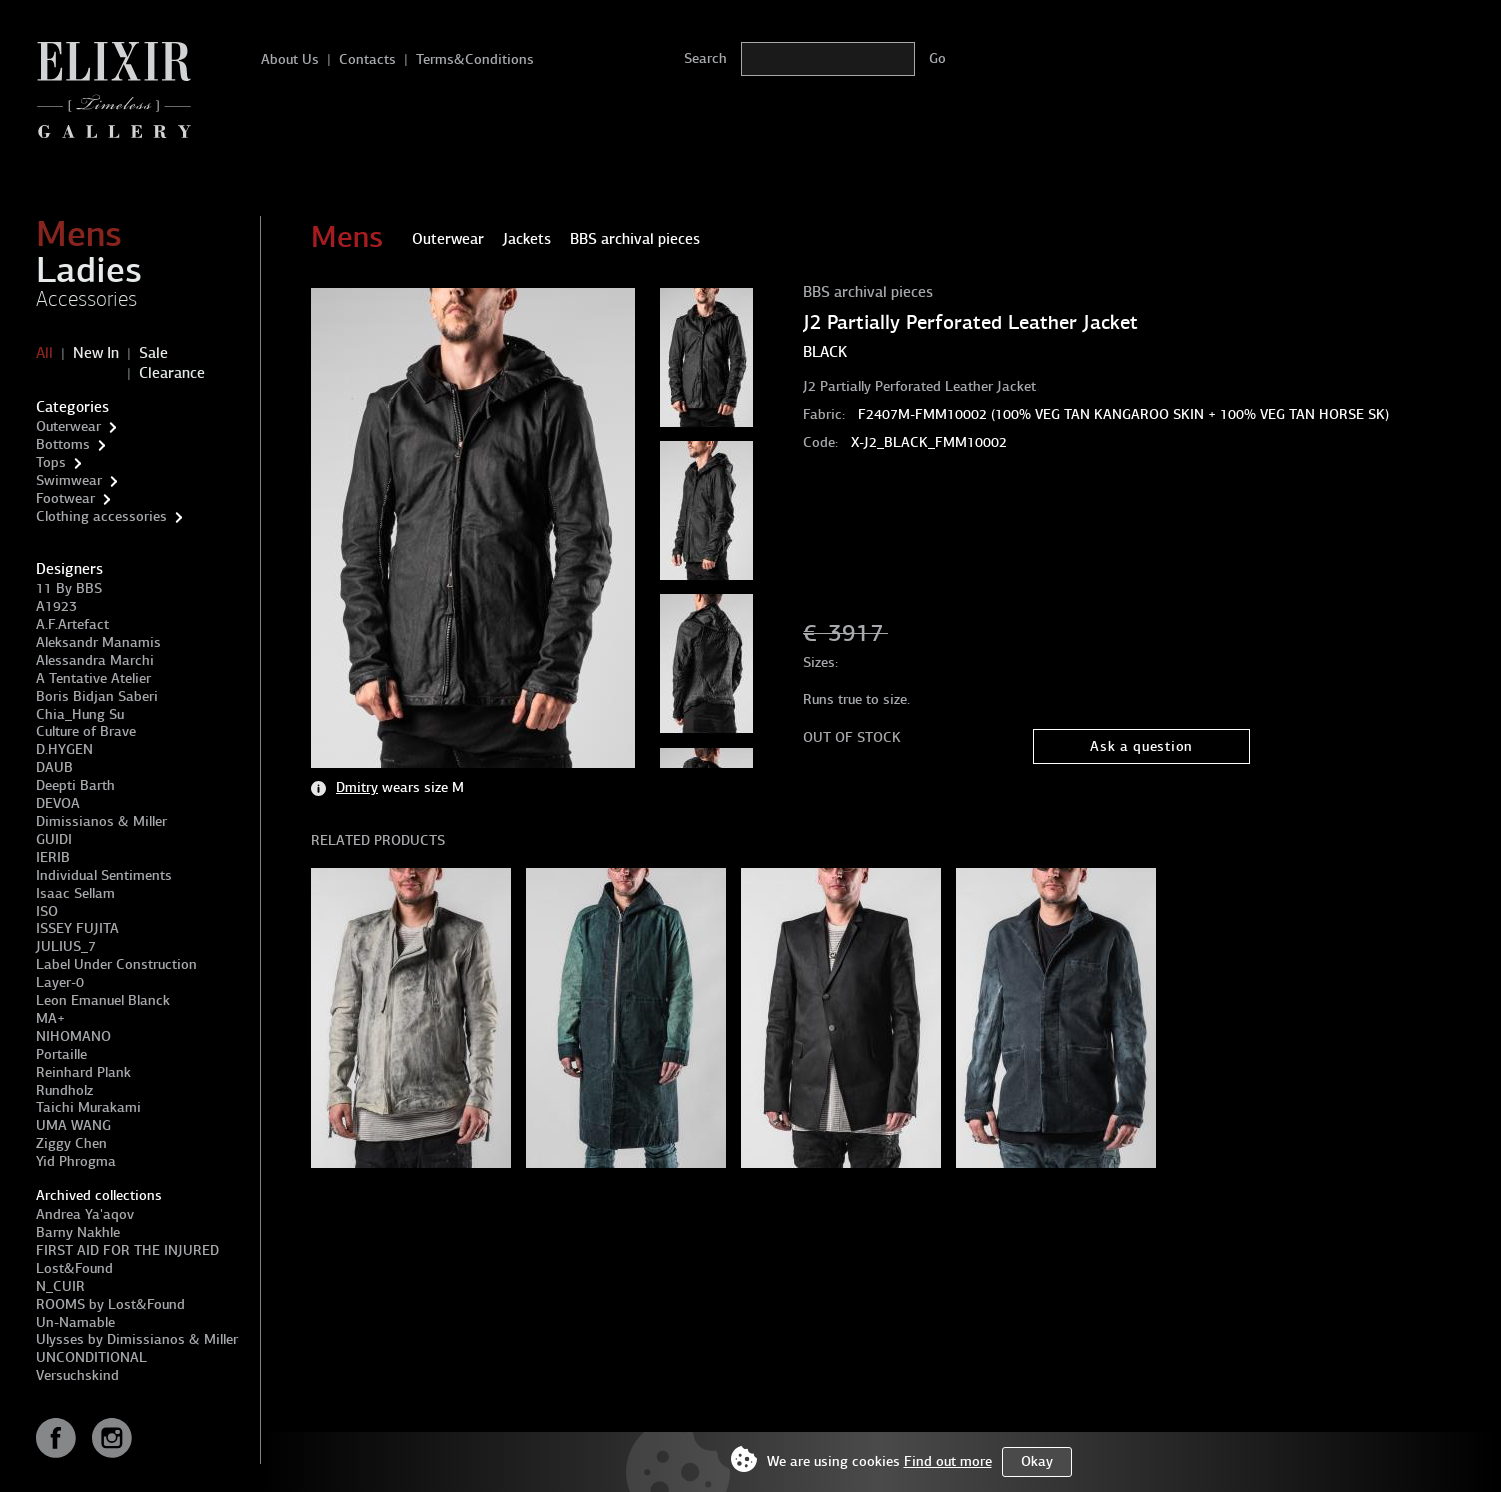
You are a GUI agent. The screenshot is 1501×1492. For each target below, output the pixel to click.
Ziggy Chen (71, 1143)
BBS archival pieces (868, 292)
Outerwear (68, 426)
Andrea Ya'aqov (85, 1214)
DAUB (54, 767)
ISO (47, 911)
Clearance (172, 373)
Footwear (65, 498)
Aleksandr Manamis (98, 642)
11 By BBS (69, 588)
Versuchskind (77, 1375)
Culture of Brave (86, 731)
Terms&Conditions (475, 59)
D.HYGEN (64, 749)
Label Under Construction (116, 964)
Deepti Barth (75, 785)
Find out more (948, 1461)
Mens (79, 234)
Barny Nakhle (78, 1232)
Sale (153, 353)
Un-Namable (75, 1322)
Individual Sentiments (104, 875)
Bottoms (63, 444)
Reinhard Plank (83, 1072)
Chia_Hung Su (80, 714)
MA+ (50, 1018)
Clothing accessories (101, 516)
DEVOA (58, 803)
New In (96, 353)
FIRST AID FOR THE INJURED (127, 1250)
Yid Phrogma (76, 1161)
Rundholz (64, 1090)
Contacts (367, 59)
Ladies (89, 270)
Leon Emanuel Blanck (103, 1000)
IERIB (53, 857)
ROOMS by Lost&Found (110, 1304)
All (44, 353)
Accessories (86, 299)
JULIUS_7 (66, 946)
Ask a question (1141, 746)
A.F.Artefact (72, 624)
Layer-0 (60, 982)
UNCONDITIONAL (91, 1357)
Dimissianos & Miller (101, 821)
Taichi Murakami (88, 1107)
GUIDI (54, 839)
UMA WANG (73, 1125)
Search (705, 58)
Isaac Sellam (75, 893)
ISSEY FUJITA (77, 928)
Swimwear (69, 480)
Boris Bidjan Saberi (97, 696)
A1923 (56, 606)
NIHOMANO (73, 1036)
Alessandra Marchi (95, 660)
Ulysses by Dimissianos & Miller (137, 1339)
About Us (290, 59)
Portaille (61, 1054)
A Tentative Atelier (93, 678)
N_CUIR (60, 1286)
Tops (51, 462)
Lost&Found (74, 1268)
